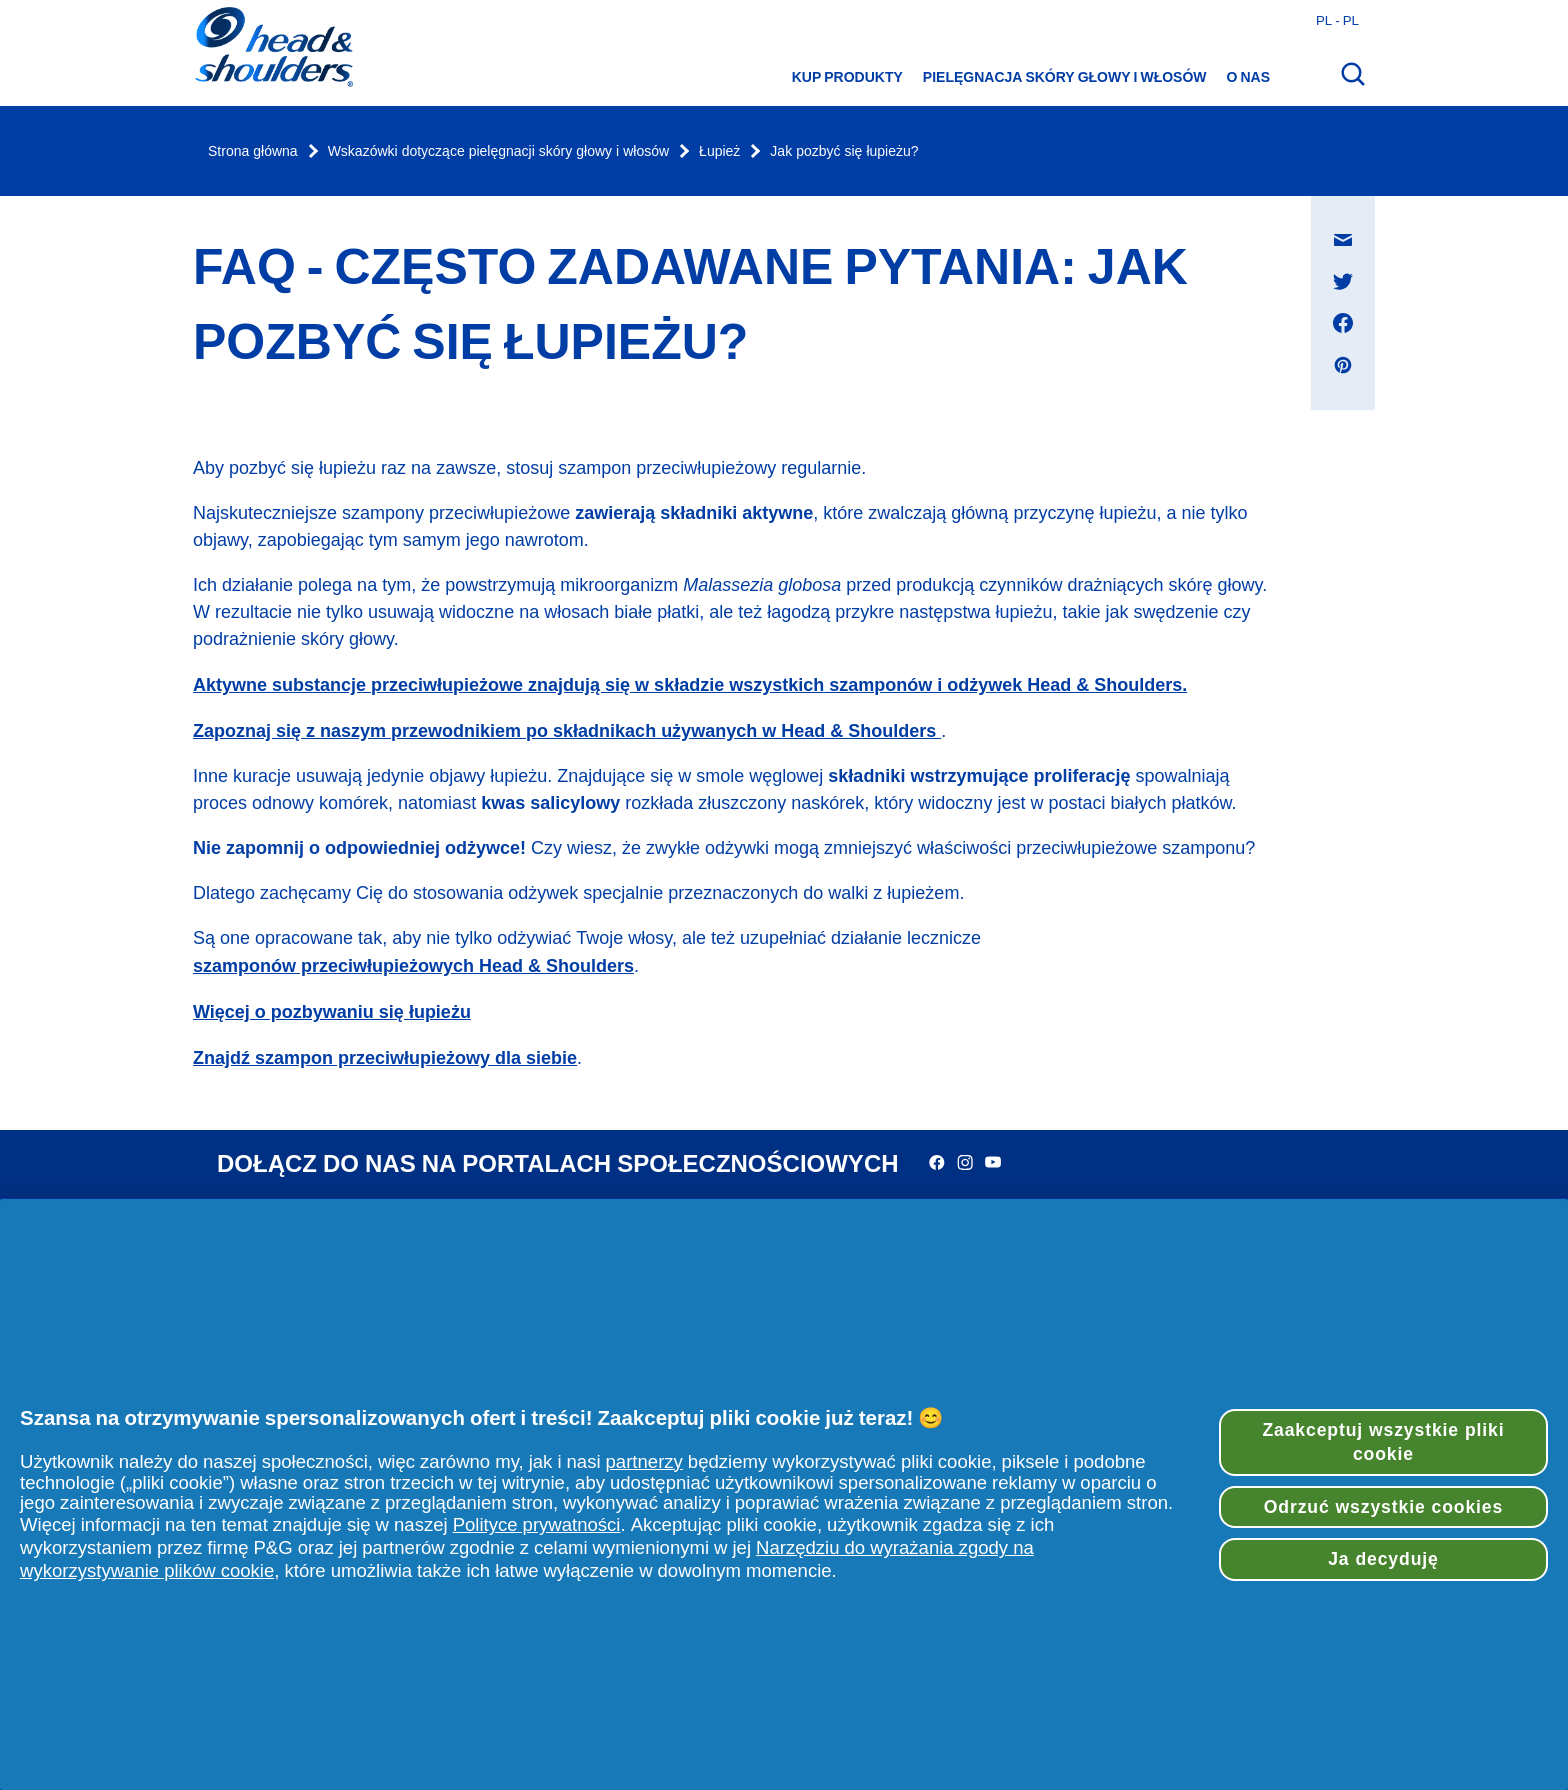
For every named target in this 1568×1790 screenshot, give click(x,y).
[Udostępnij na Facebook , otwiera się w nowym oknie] (1343, 323)
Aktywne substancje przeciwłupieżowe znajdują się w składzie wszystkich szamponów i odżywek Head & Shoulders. (690, 684)
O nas (1248, 77)
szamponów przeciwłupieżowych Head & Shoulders (413, 965)
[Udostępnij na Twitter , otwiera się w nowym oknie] (1343, 281)
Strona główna (253, 151)
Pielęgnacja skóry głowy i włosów (1065, 77)
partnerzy (644, 1461)
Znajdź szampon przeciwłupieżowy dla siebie (385, 1057)
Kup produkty (847, 77)
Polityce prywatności (537, 1524)
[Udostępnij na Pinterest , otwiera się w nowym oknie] (1343, 365)
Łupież (719, 151)
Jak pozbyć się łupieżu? (844, 151)
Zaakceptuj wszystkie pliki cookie (1383, 1442)
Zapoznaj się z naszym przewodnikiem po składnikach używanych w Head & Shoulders (567, 730)
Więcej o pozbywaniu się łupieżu (332, 1011)
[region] (784, 1494)
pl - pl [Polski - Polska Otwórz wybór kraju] (1337, 20)
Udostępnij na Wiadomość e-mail (1353, 220)
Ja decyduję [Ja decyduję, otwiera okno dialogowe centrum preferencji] (1383, 1559)
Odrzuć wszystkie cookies (1383, 1507)
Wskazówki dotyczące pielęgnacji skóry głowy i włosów (498, 151)
